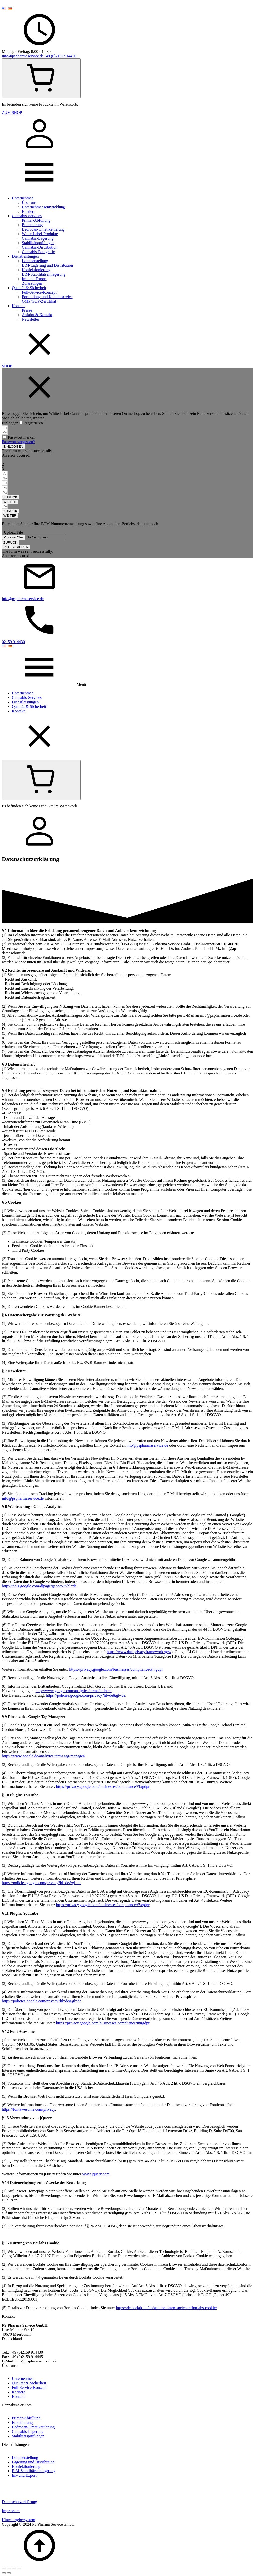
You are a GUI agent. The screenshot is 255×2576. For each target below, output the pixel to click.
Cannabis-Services (27, 216)
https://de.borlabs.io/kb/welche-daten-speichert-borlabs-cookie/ (166, 2308)
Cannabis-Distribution (39, 247)
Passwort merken (21, 437)
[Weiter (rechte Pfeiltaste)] (9, 2573)
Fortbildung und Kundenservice (47, 297)
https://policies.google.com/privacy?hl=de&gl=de (85, 1695)
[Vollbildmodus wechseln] (9, 2568)
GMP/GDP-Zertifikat (39, 301)
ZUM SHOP (12, 112)
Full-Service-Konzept (39, 292)
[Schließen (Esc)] (19, 2568)
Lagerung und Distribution (33, 2462)
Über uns (29, 202)
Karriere (28, 211)
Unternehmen (23, 198)
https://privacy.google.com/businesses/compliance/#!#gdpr (116, 1669)
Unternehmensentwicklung (43, 207)
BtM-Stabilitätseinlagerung (43, 274)
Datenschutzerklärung (19, 2502)
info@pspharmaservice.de (23, 56)
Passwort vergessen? (18, 442)
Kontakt (18, 306)
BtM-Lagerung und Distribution (47, 265)
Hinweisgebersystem (18, 2520)
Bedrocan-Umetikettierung (43, 229)
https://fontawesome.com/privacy (28, 2109)
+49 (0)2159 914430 (60, 56)
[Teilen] (14, 2568)
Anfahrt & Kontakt (37, 315)
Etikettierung (32, 225)
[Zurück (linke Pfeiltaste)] (4, 2573)
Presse (27, 310)
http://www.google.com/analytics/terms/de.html (74, 1691)
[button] (13, 446)
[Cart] (41, 78)
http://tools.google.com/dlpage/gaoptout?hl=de (39, 1586)
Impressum (11, 2511)
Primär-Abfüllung (36, 220)
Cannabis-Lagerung (37, 238)
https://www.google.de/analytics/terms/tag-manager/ (43, 1756)
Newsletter (30, 319)
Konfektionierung (36, 270)
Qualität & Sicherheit (29, 288)
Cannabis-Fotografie (38, 252)
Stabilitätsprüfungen (38, 243)
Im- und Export (34, 279)
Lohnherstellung (35, 261)
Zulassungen (32, 283)
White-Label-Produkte (40, 234)
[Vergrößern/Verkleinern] (4, 2568)
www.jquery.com (96, 2174)
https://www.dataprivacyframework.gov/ (139, 1652)
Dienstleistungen (25, 256)
